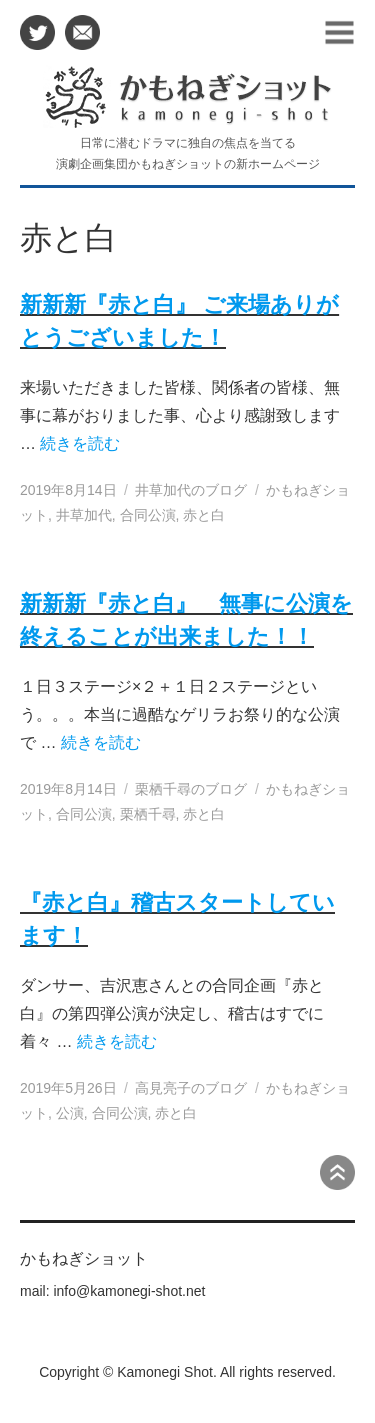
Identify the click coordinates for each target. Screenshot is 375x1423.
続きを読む (80, 443)
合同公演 (148, 515)
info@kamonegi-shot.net (129, 1291)
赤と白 (204, 515)
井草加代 (84, 515)
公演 (70, 1113)
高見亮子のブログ (191, 1088)
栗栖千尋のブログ (191, 789)
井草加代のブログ (191, 490)
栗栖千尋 (148, 814)
